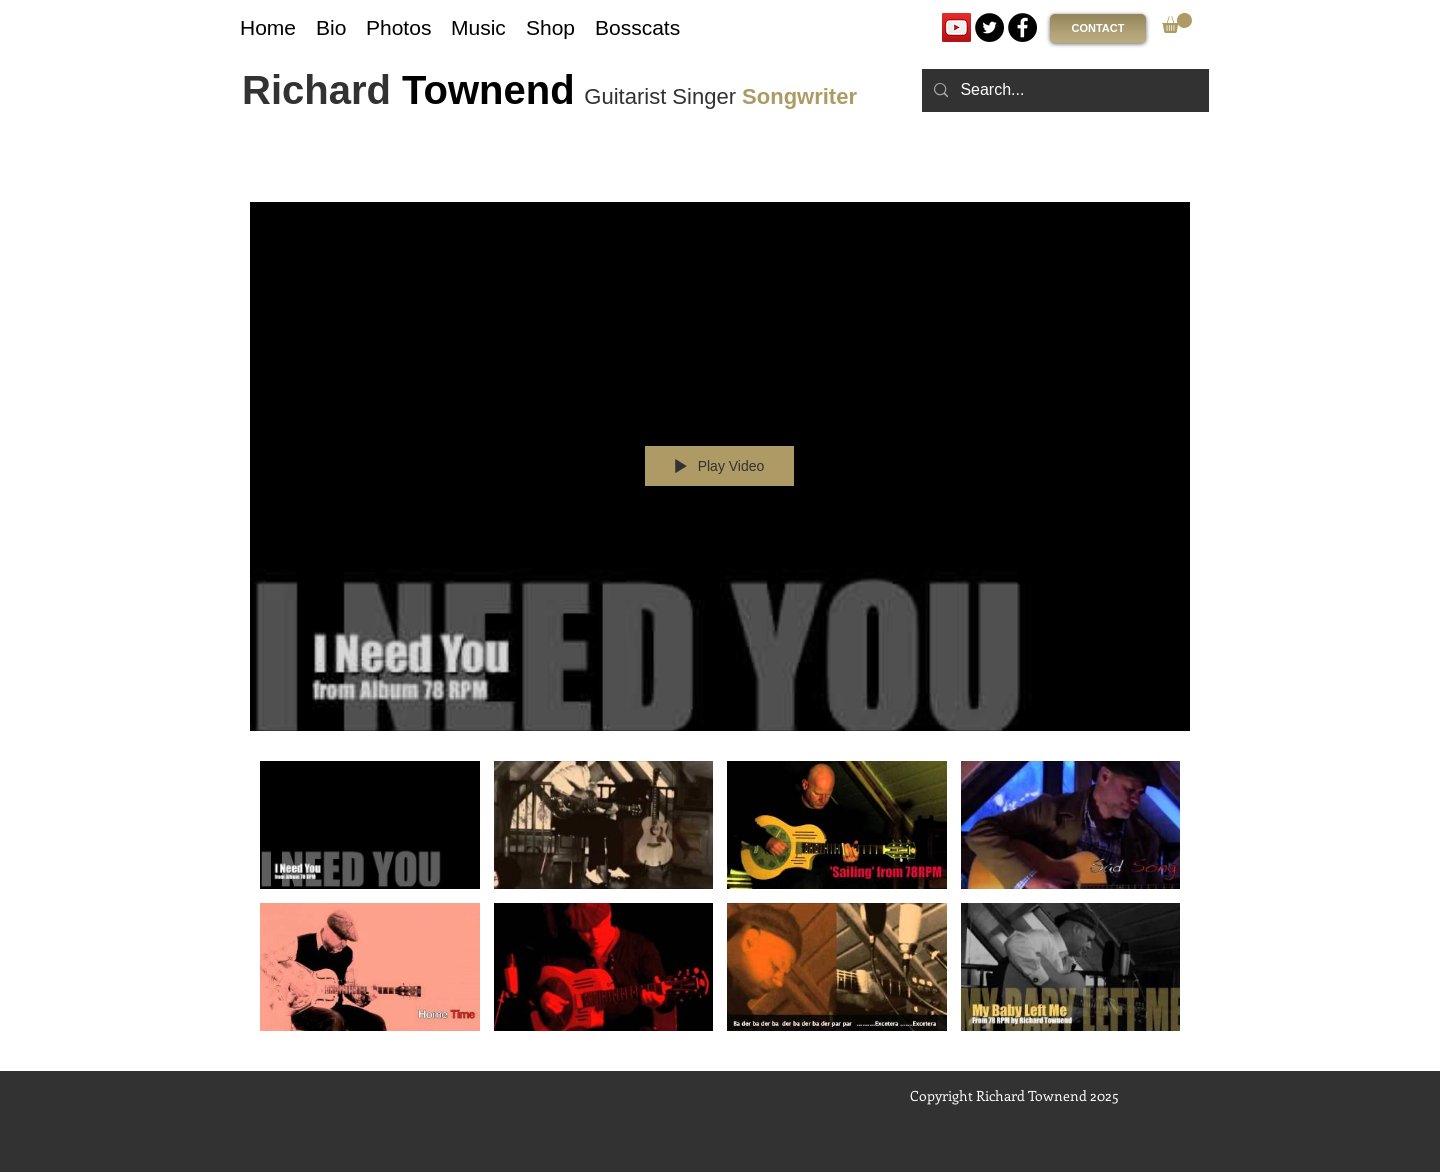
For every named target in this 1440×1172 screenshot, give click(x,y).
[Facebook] (1022, 27)
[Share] (1123, 175)
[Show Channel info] (1170, 175)
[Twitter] (989, 27)
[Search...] (1063, 90)
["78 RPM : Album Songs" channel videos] (720, 901)
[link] (1177, 23)
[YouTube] (956, 27)
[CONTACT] (1098, 28)
